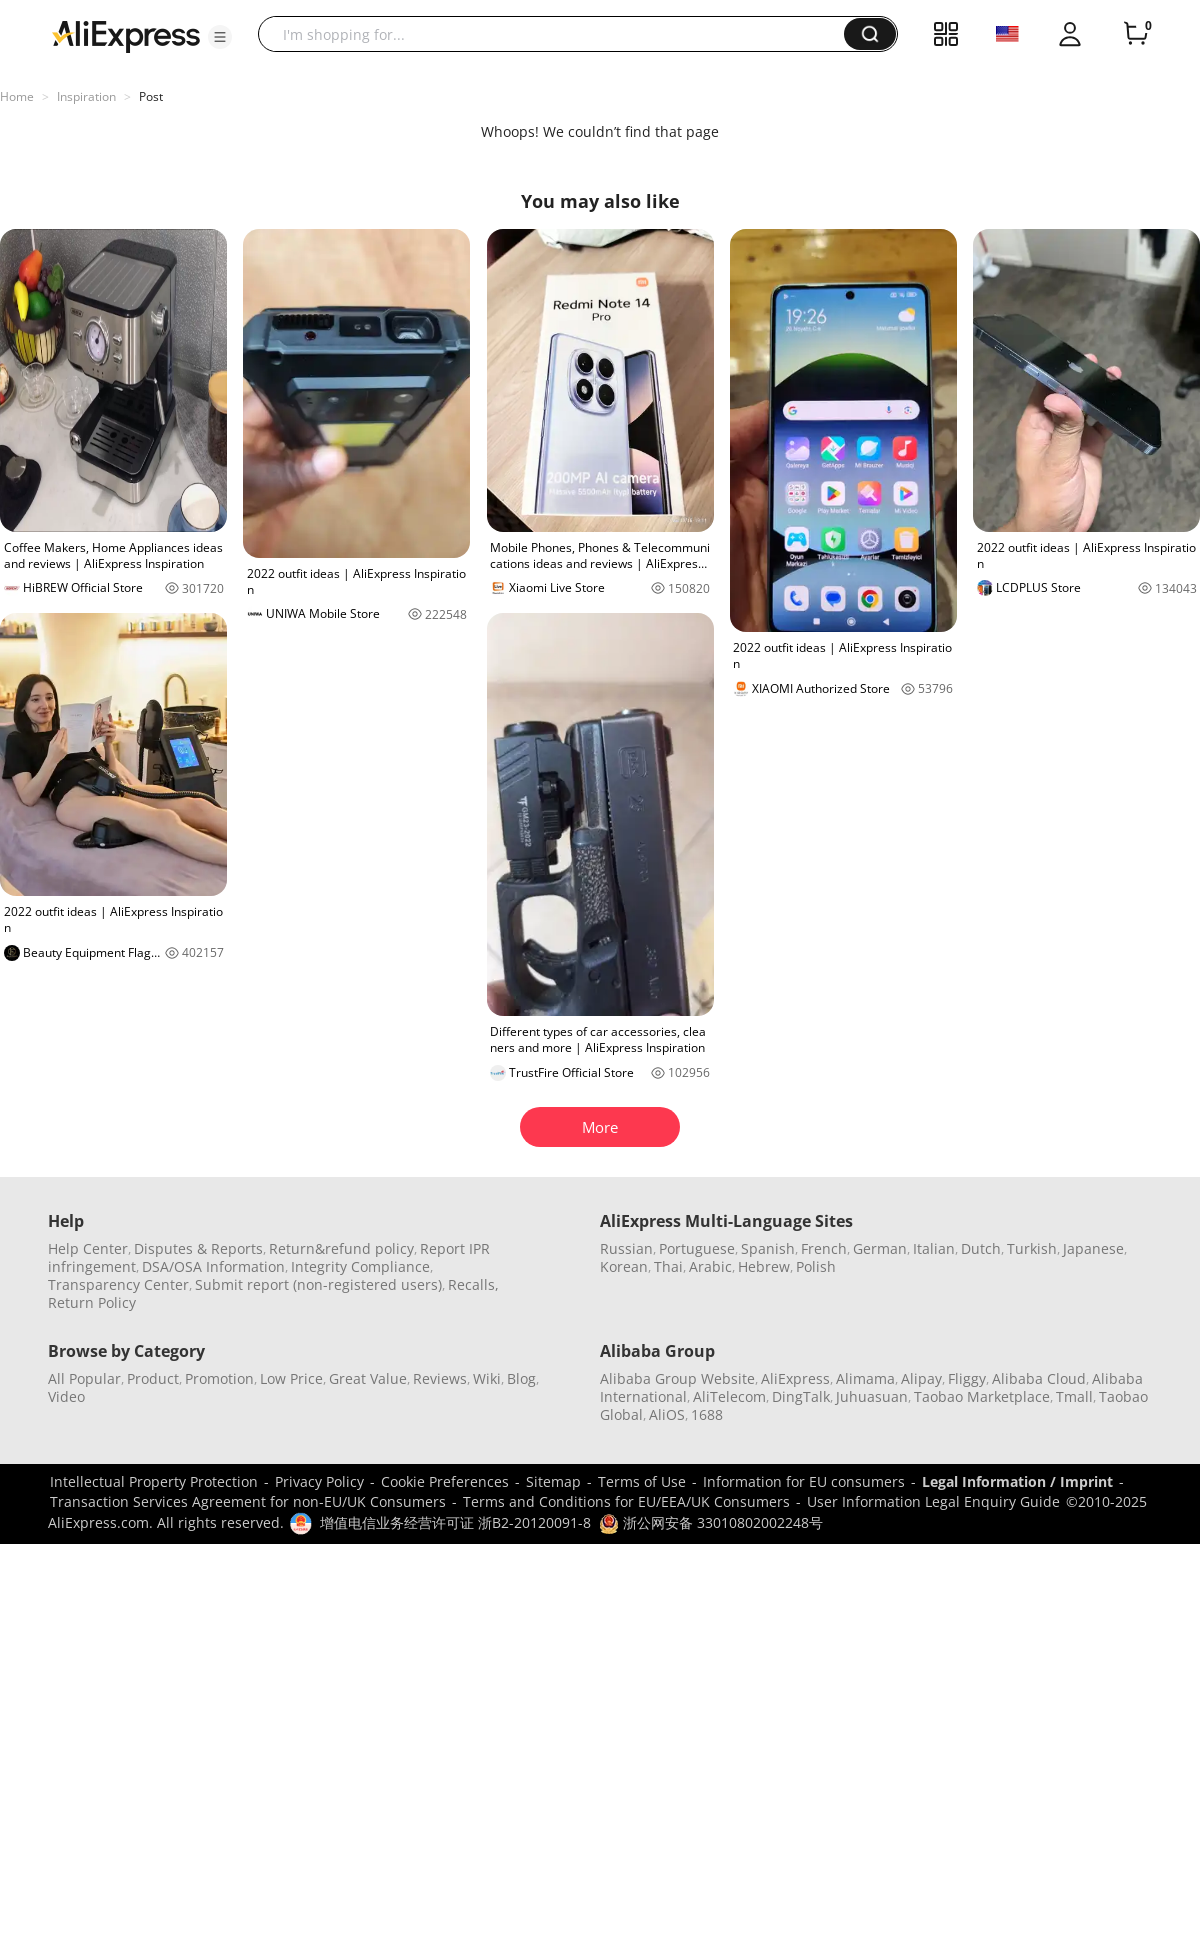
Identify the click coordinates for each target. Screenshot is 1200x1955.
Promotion (219, 1378)
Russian (626, 1248)
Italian (934, 1248)
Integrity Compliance (360, 1266)
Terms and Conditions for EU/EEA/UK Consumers (626, 1501)
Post (151, 96)
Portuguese (697, 1248)
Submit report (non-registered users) (318, 1284)
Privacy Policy (319, 1481)
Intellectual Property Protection (154, 1481)
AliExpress (795, 1378)
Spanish (768, 1248)
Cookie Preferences (445, 1481)
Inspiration (86, 96)
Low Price (291, 1378)
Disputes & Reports (198, 1248)
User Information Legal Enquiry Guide (933, 1501)
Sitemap (553, 1481)
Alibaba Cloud (1039, 1378)
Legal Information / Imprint (1017, 1481)
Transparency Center (118, 1284)
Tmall (1074, 1396)
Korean (624, 1266)
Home (17, 96)
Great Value (368, 1378)
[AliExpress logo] (126, 35)
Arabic (710, 1266)
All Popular (84, 1378)
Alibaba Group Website (677, 1378)
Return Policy (92, 1302)
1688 (707, 1414)
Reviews (440, 1378)
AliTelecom (729, 1396)
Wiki (487, 1378)
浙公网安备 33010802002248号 (711, 1522)
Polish (816, 1266)
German (880, 1248)
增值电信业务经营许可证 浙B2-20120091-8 (455, 1522)
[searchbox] (558, 34)
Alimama (865, 1378)
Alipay (921, 1378)
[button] (220, 37)
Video (66, 1396)
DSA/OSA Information (213, 1266)
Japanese (1093, 1248)
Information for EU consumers (804, 1481)
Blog (521, 1378)
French (824, 1248)
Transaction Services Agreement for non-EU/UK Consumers (248, 1501)
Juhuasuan (872, 1396)
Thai (668, 1266)
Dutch (981, 1248)
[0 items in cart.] (1136, 34)
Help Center (88, 1248)
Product (153, 1378)
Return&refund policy (341, 1248)
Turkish (1032, 1248)
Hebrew (764, 1266)
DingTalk (801, 1396)
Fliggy (967, 1378)
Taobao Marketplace (982, 1396)
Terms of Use (642, 1481)
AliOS (667, 1414)
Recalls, (473, 1284)
